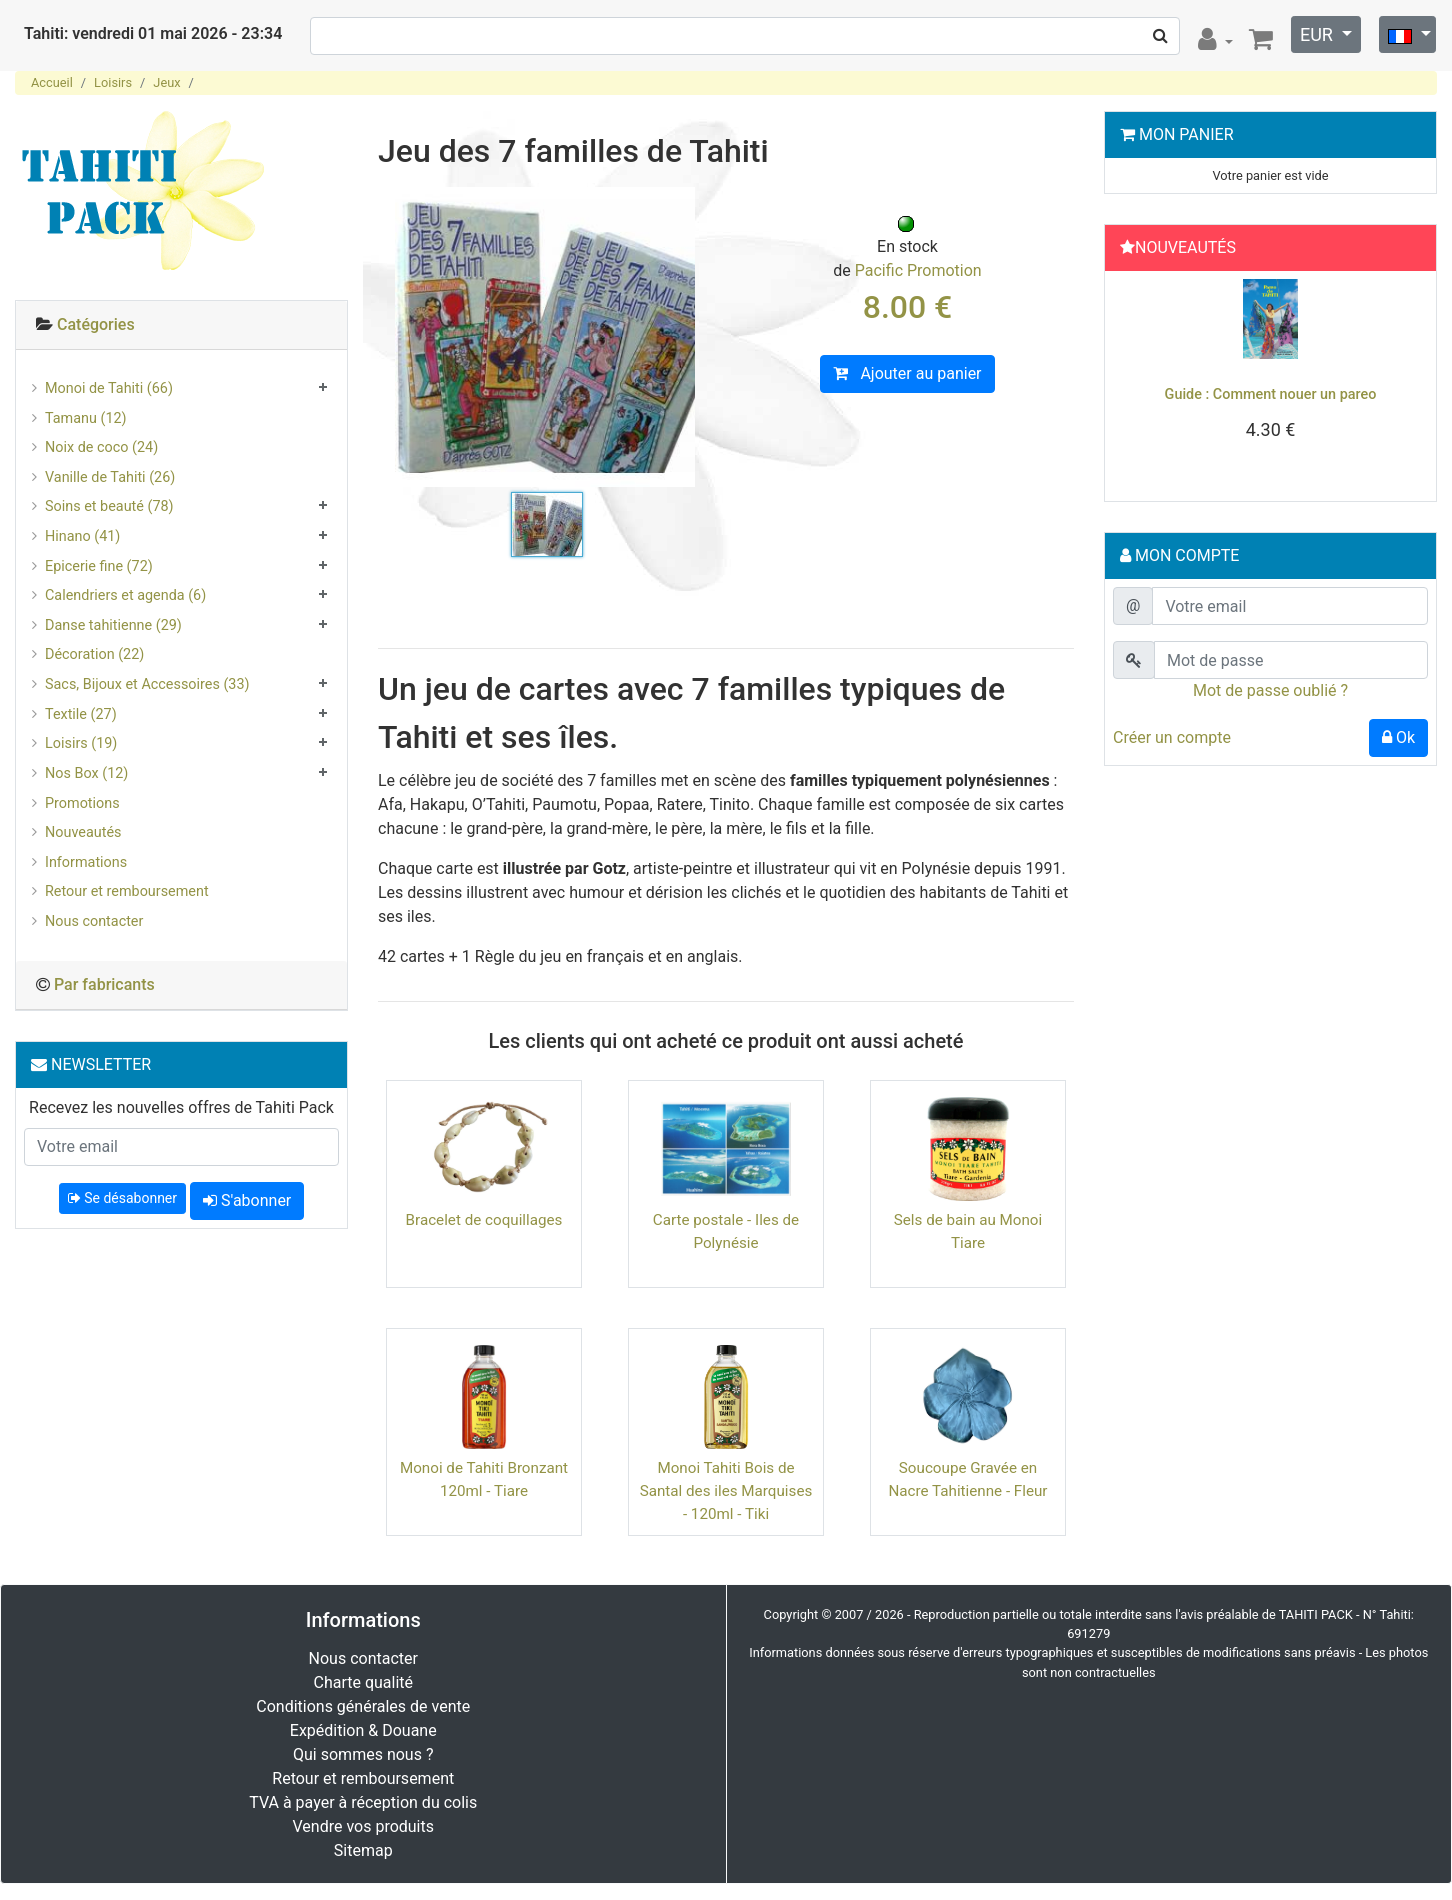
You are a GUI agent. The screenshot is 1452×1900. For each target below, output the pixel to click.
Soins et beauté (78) (109, 506)
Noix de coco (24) (101, 447)
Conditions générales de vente (363, 1706)
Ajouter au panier (907, 373)
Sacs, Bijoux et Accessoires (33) (147, 684)
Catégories (96, 324)
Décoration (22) (94, 654)
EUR (1318, 34)
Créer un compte (1172, 737)
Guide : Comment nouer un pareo (1271, 394)
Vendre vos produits (364, 1826)
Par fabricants (104, 984)
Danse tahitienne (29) (113, 625)
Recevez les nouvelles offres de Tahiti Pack (181, 1107)
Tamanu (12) (86, 418)
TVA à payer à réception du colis (363, 1802)
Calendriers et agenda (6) (125, 595)
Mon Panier (1186, 134)
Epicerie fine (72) (99, 566)
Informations (86, 862)
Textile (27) (81, 714)
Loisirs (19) (81, 743)
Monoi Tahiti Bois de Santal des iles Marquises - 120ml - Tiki (726, 1491)
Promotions (82, 803)
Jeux (166, 82)
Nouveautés (83, 832)
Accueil (52, 82)
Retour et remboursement (127, 891)
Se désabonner (122, 1198)
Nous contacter (94, 921)
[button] (1136, 381)
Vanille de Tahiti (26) (110, 477)
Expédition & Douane (363, 1730)
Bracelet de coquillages (484, 1220)
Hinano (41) (82, 536)
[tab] (181, 325)
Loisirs (113, 82)
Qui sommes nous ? (363, 1754)
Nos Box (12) (86, 773)
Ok (1398, 737)
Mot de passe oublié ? (1270, 690)
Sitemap (363, 1850)
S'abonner (247, 1200)
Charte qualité (363, 1682)
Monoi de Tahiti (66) (109, 388)
